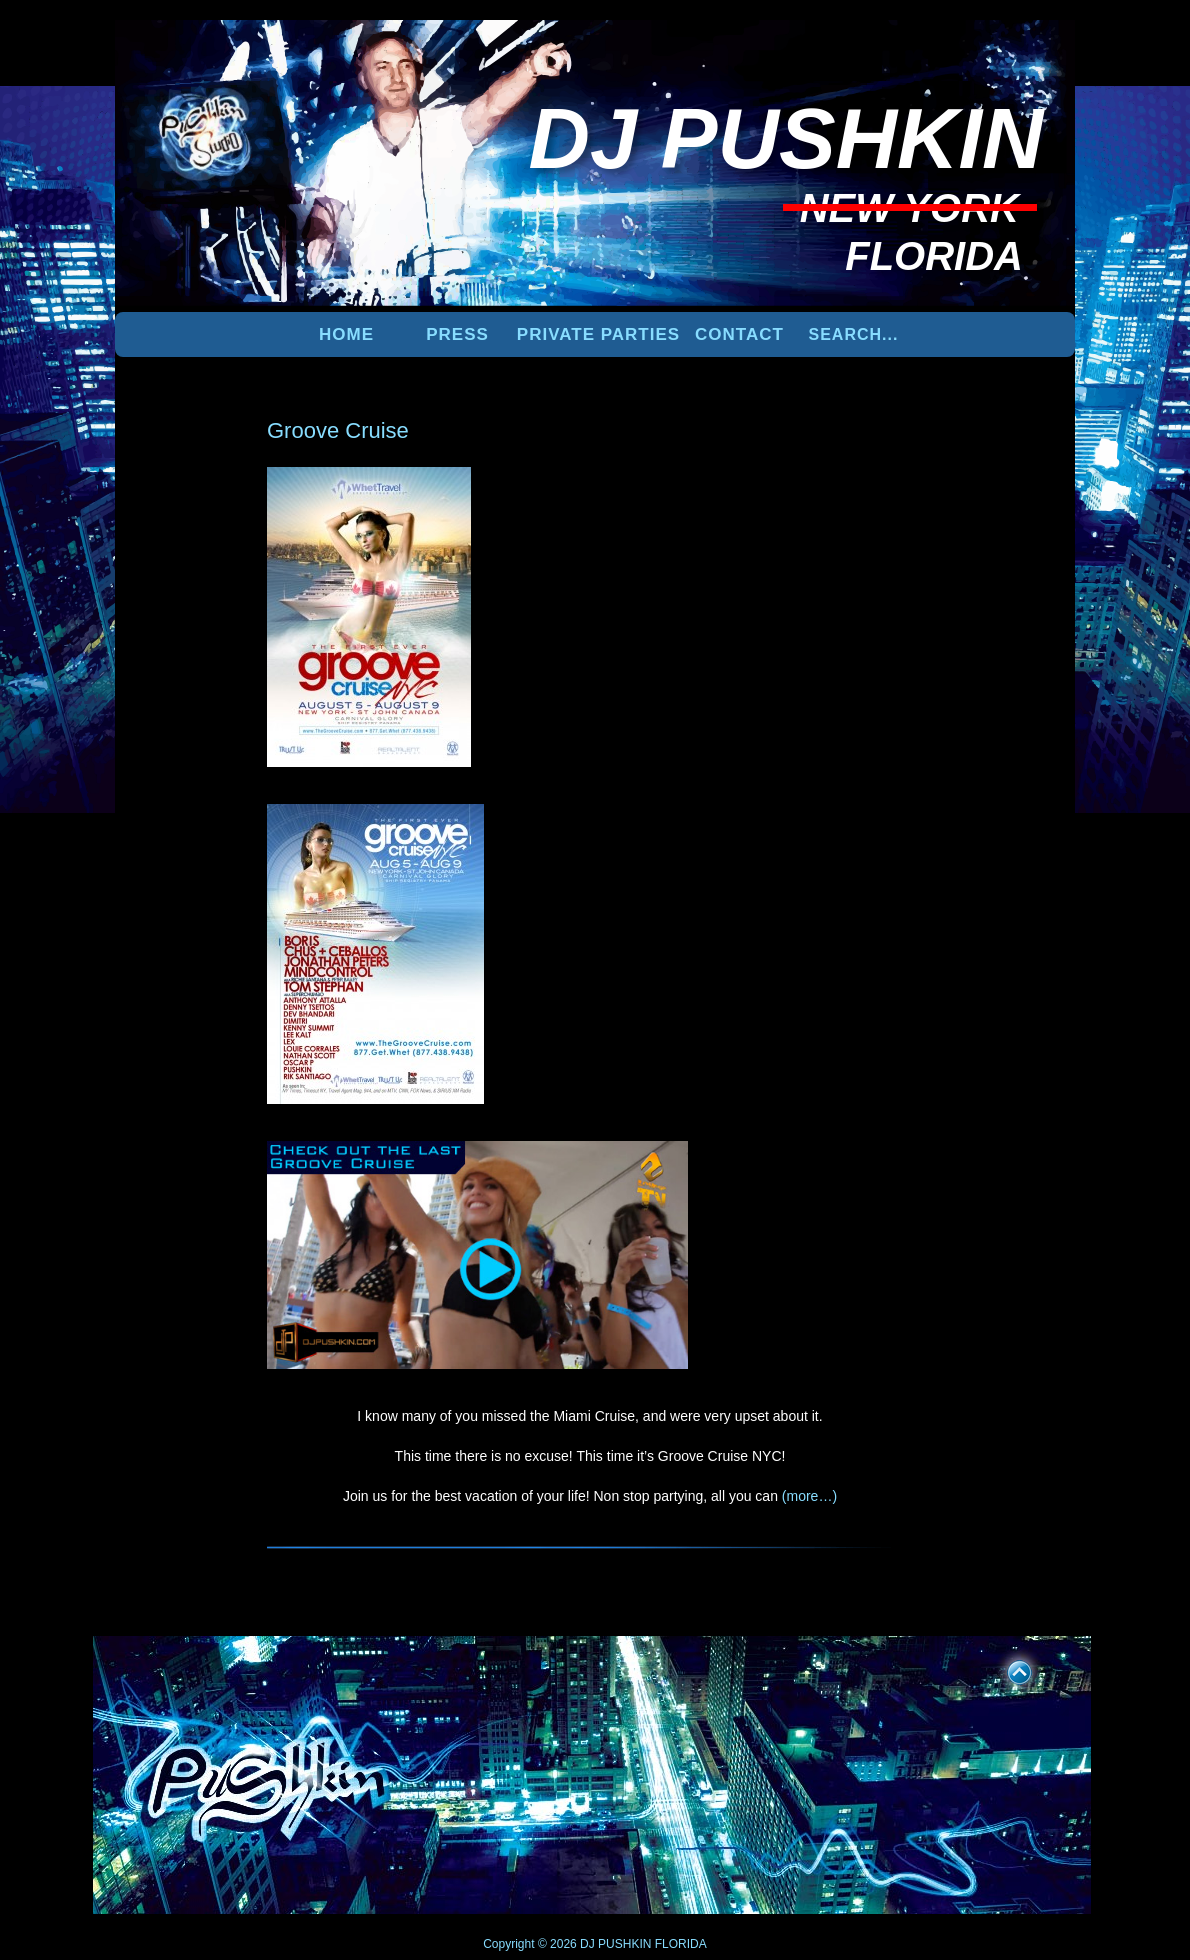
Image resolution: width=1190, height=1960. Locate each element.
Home (346, 334)
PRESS (457, 334)
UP (1006, 1669)
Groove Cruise (338, 430)
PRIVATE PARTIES (598, 334)
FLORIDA (681, 1944)
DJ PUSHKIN (614, 1944)
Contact (739, 334)
